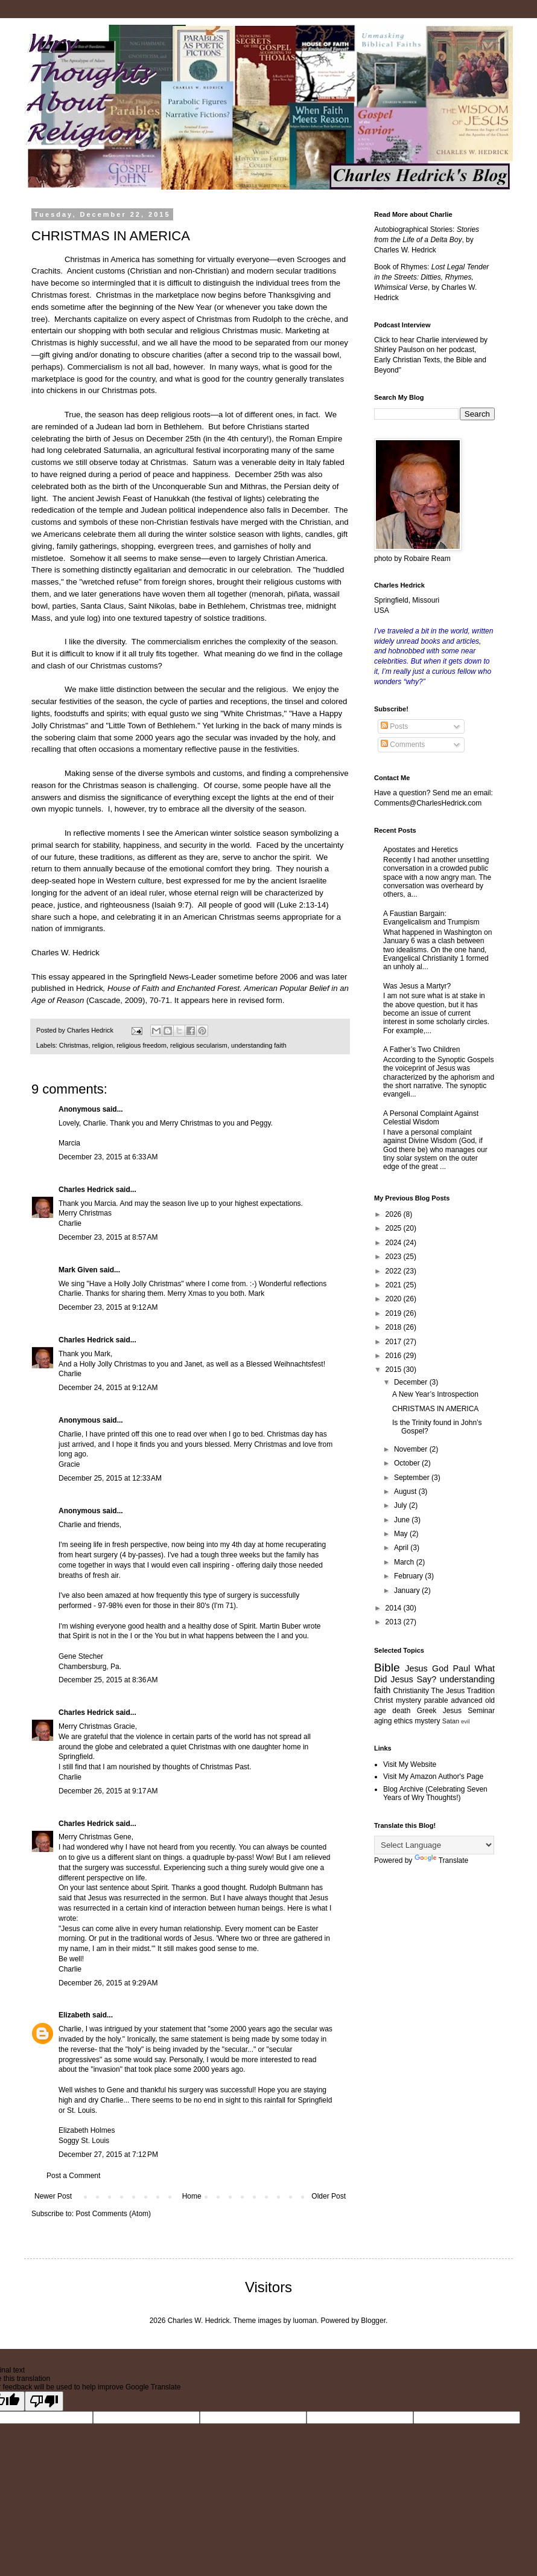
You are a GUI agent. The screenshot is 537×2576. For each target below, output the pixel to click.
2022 (395, 1271)
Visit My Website (409, 1764)
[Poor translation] (44, 2401)
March (405, 1562)
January (408, 1590)
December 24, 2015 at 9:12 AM (108, 1387)
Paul (461, 1668)
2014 (395, 1608)
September (412, 1477)
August (406, 1491)
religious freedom (141, 1045)
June (402, 1520)
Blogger (373, 2320)
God (440, 1668)
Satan (450, 1721)
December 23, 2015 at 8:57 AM (108, 1237)
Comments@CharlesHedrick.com (427, 803)
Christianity (411, 1691)
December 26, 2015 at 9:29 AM (108, 1983)
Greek (427, 1710)
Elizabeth (75, 2015)
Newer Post (53, 2196)
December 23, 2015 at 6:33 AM (108, 1157)
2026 (395, 1214)
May (402, 1534)
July (401, 1505)
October (408, 1463)
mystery (427, 1721)
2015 (395, 1369)
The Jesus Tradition (463, 1691)
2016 (395, 1355)
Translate (442, 1860)
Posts (394, 726)
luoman (305, 2320)
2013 (395, 1622)
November (412, 1449)
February (409, 1576)
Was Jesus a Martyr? (417, 986)
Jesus (416, 1668)
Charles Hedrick (86, 1189)
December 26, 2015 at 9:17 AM (108, 1791)
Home (192, 2196)
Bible (387, 1667)
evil (465, 1721)
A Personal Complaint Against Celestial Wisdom (430, 1117)
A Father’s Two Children (421, 1049)
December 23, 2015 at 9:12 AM (108, 1307)
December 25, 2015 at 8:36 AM (108, 1680)
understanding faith (259, 1045)
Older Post (328, 2196)
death (401, 1710)
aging (383, 1721)
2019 (395, 1313)
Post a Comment (73, 2175)
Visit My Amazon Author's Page (433, 1776)
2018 (395, 1327)
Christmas (74, 1045)
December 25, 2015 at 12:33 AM (110, 1478)
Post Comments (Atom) (113, 2213)
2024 (395, 1242)
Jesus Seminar (469, 1710)
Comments (403, 744)
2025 (395, 1228)
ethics (403, 1721)
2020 (395, 1299)
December (412, 1382)
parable (436, 1700)
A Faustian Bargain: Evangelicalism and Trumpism (431, 917)
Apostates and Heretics (420, 849)
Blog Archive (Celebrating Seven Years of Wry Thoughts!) (435, 1793)
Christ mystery (397, 1700)
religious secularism (198, 1045)
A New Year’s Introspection (435, 1394)
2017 (395, 1342)
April (402, 1547)
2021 (395, 1285)
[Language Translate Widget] (434, 1845)
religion (102, 1045)
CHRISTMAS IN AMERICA (435, 1409)
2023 (395, 1256)
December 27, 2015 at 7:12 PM (108, 2154)
